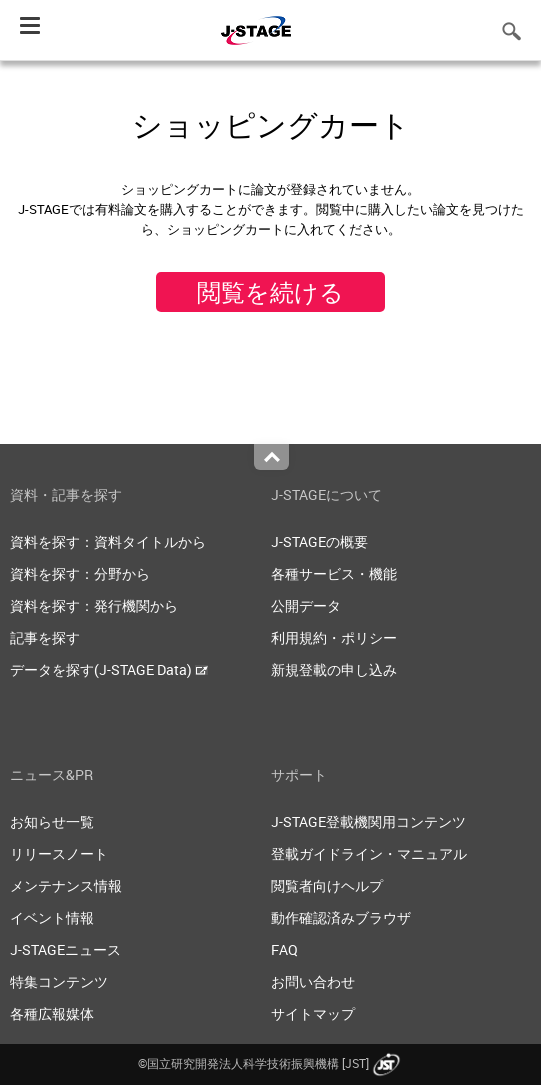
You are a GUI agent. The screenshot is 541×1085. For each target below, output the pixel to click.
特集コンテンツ (59, 981)
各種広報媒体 (52, 1013)
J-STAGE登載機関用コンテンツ (368, 821)
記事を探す (45, 637)
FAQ (284, 949)
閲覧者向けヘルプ (327, 885)
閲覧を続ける (270, 292)
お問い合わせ (313, 981)
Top (271, 457)
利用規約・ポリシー (334, 637)
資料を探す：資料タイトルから (108, 541)
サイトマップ (313, 1013)
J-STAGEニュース (65, 949)
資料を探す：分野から (80, 573)
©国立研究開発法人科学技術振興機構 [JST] (271, 1063)
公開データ (306, 605)
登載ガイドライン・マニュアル (369, 853)
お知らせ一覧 (52, 821)
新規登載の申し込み (334, 669)
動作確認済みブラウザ (341, 917)
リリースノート (59, 853)
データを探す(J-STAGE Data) (109, 669)
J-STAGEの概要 (319, 541)
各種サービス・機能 (334, 573)
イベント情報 (52, 917)
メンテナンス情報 (66, 885)
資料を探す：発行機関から (94, 605)
